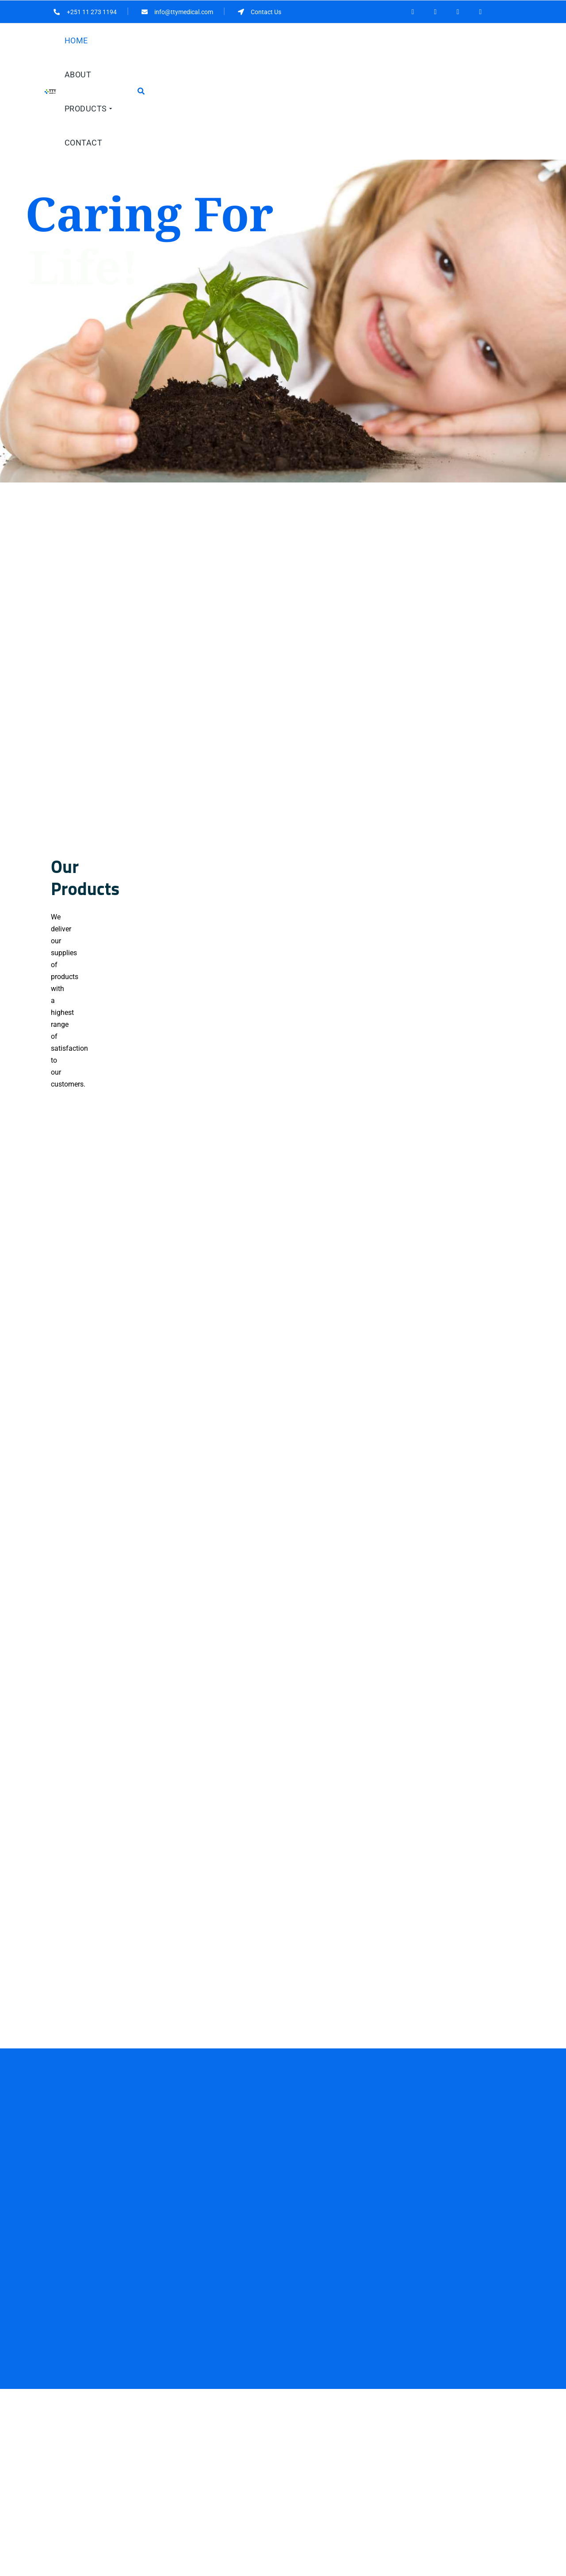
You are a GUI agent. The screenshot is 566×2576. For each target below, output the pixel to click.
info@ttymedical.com (90, 2482)
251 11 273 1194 (88, 2467)
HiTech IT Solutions (302, 2571)
